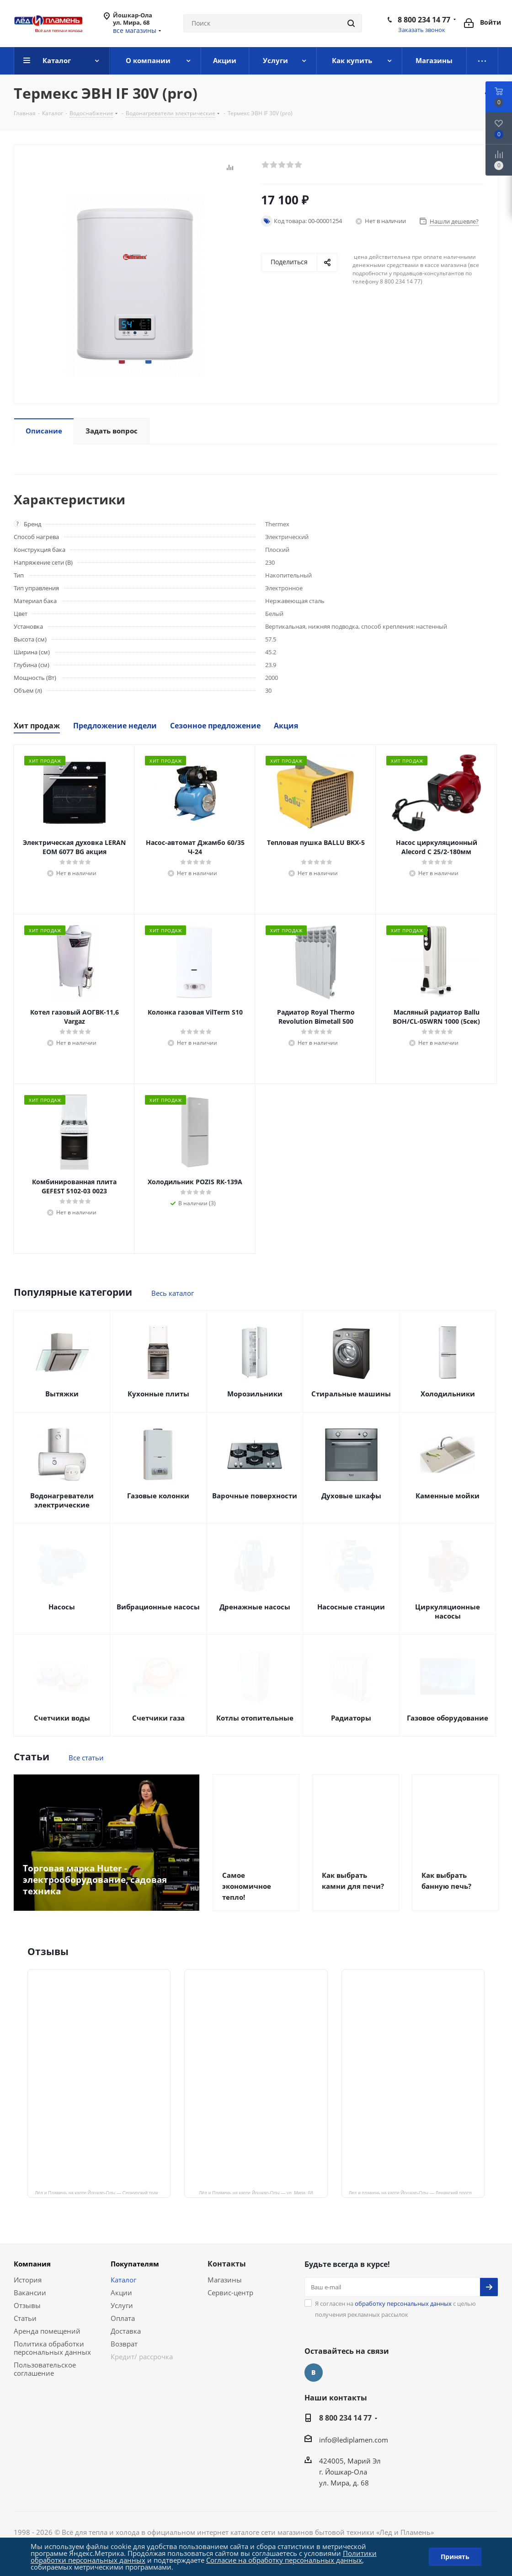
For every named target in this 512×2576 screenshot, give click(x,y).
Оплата (123, 2318)
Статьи (25, 2318)
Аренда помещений (47, 2331)
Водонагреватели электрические (62, 1500)
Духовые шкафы (351, 1495)
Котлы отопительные (254, 1717)
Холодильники (448, 1393)
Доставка (126, 2331)
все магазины (134, 30)
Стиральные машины (351, 1393)
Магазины (225, 2279)
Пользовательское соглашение (45, 2369)
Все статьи (86, 1757)
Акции (121, 2292)
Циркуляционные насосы (447, 1611)
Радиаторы (351, 1717)
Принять (455, 2556)
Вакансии (30, 2292)
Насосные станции (351, 1606)
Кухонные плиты (158, 1393)
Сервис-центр (230, 2292)
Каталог (123, 2279)
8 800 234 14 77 (424, 20)
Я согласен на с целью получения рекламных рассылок (395, 2309)
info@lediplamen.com (353, 2439)
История (28, 2279)
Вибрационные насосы (158, 1606)
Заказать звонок (421, 30)
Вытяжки (62, 1393)
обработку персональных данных (403, 2303)
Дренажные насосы (254, 1606)
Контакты (227, 2264)
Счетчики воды (62, 1717)
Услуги (122, 2305)
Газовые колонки (158, 1495)
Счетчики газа (158, 1717)
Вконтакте (313, 2372)
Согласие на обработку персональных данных (284, 2560)
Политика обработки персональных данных (52, 2348)
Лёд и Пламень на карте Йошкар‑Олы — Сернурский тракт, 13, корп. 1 (103, 2192)
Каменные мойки (448, 1495)
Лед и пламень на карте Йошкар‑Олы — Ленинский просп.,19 (414, 2192)
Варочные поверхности (254, 1495)
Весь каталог (172, 1293)
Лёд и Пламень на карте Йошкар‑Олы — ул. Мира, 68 (256, 2192)
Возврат (124, 2343)
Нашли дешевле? (454, 221)
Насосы (61, 1606)
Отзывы (27, 2305)
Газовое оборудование (447, 1717)
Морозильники (255, 1393)
